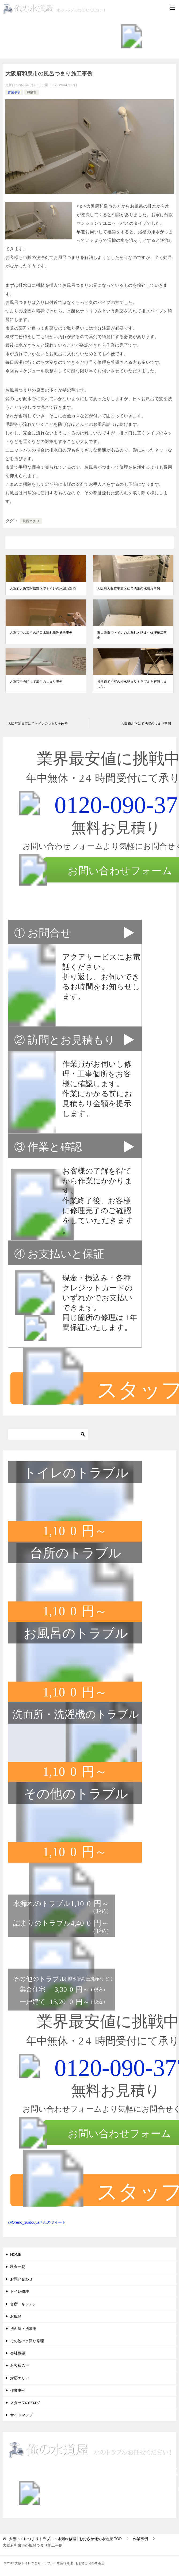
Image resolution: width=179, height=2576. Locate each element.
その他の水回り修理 (27, 2341)
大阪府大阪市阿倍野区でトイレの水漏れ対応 (43, 588)
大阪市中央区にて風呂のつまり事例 (36, 681)
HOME (15, 2254)
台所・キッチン (23, 2304)
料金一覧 (17, 2267)
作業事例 (14, 92)
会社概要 (17, 2353)
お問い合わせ (21, 2279)
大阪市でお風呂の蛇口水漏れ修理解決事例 (41, 633)
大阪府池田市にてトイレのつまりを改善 (38, 723)
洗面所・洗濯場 (23, 2328)
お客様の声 (19, 2365)
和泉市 (31, 92)
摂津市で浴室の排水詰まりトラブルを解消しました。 (132, 684)
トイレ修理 (19, 2291)
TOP (65, 2539)
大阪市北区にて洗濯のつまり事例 (146, 723)
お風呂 (15, 2316)
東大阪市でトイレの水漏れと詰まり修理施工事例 (132, 635)
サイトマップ (21, 2415)
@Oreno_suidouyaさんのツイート (37, 2222)
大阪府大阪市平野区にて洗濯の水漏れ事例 (128, 588)
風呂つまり (31, 521)
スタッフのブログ (25, 2403)
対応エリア (19, 2378)
